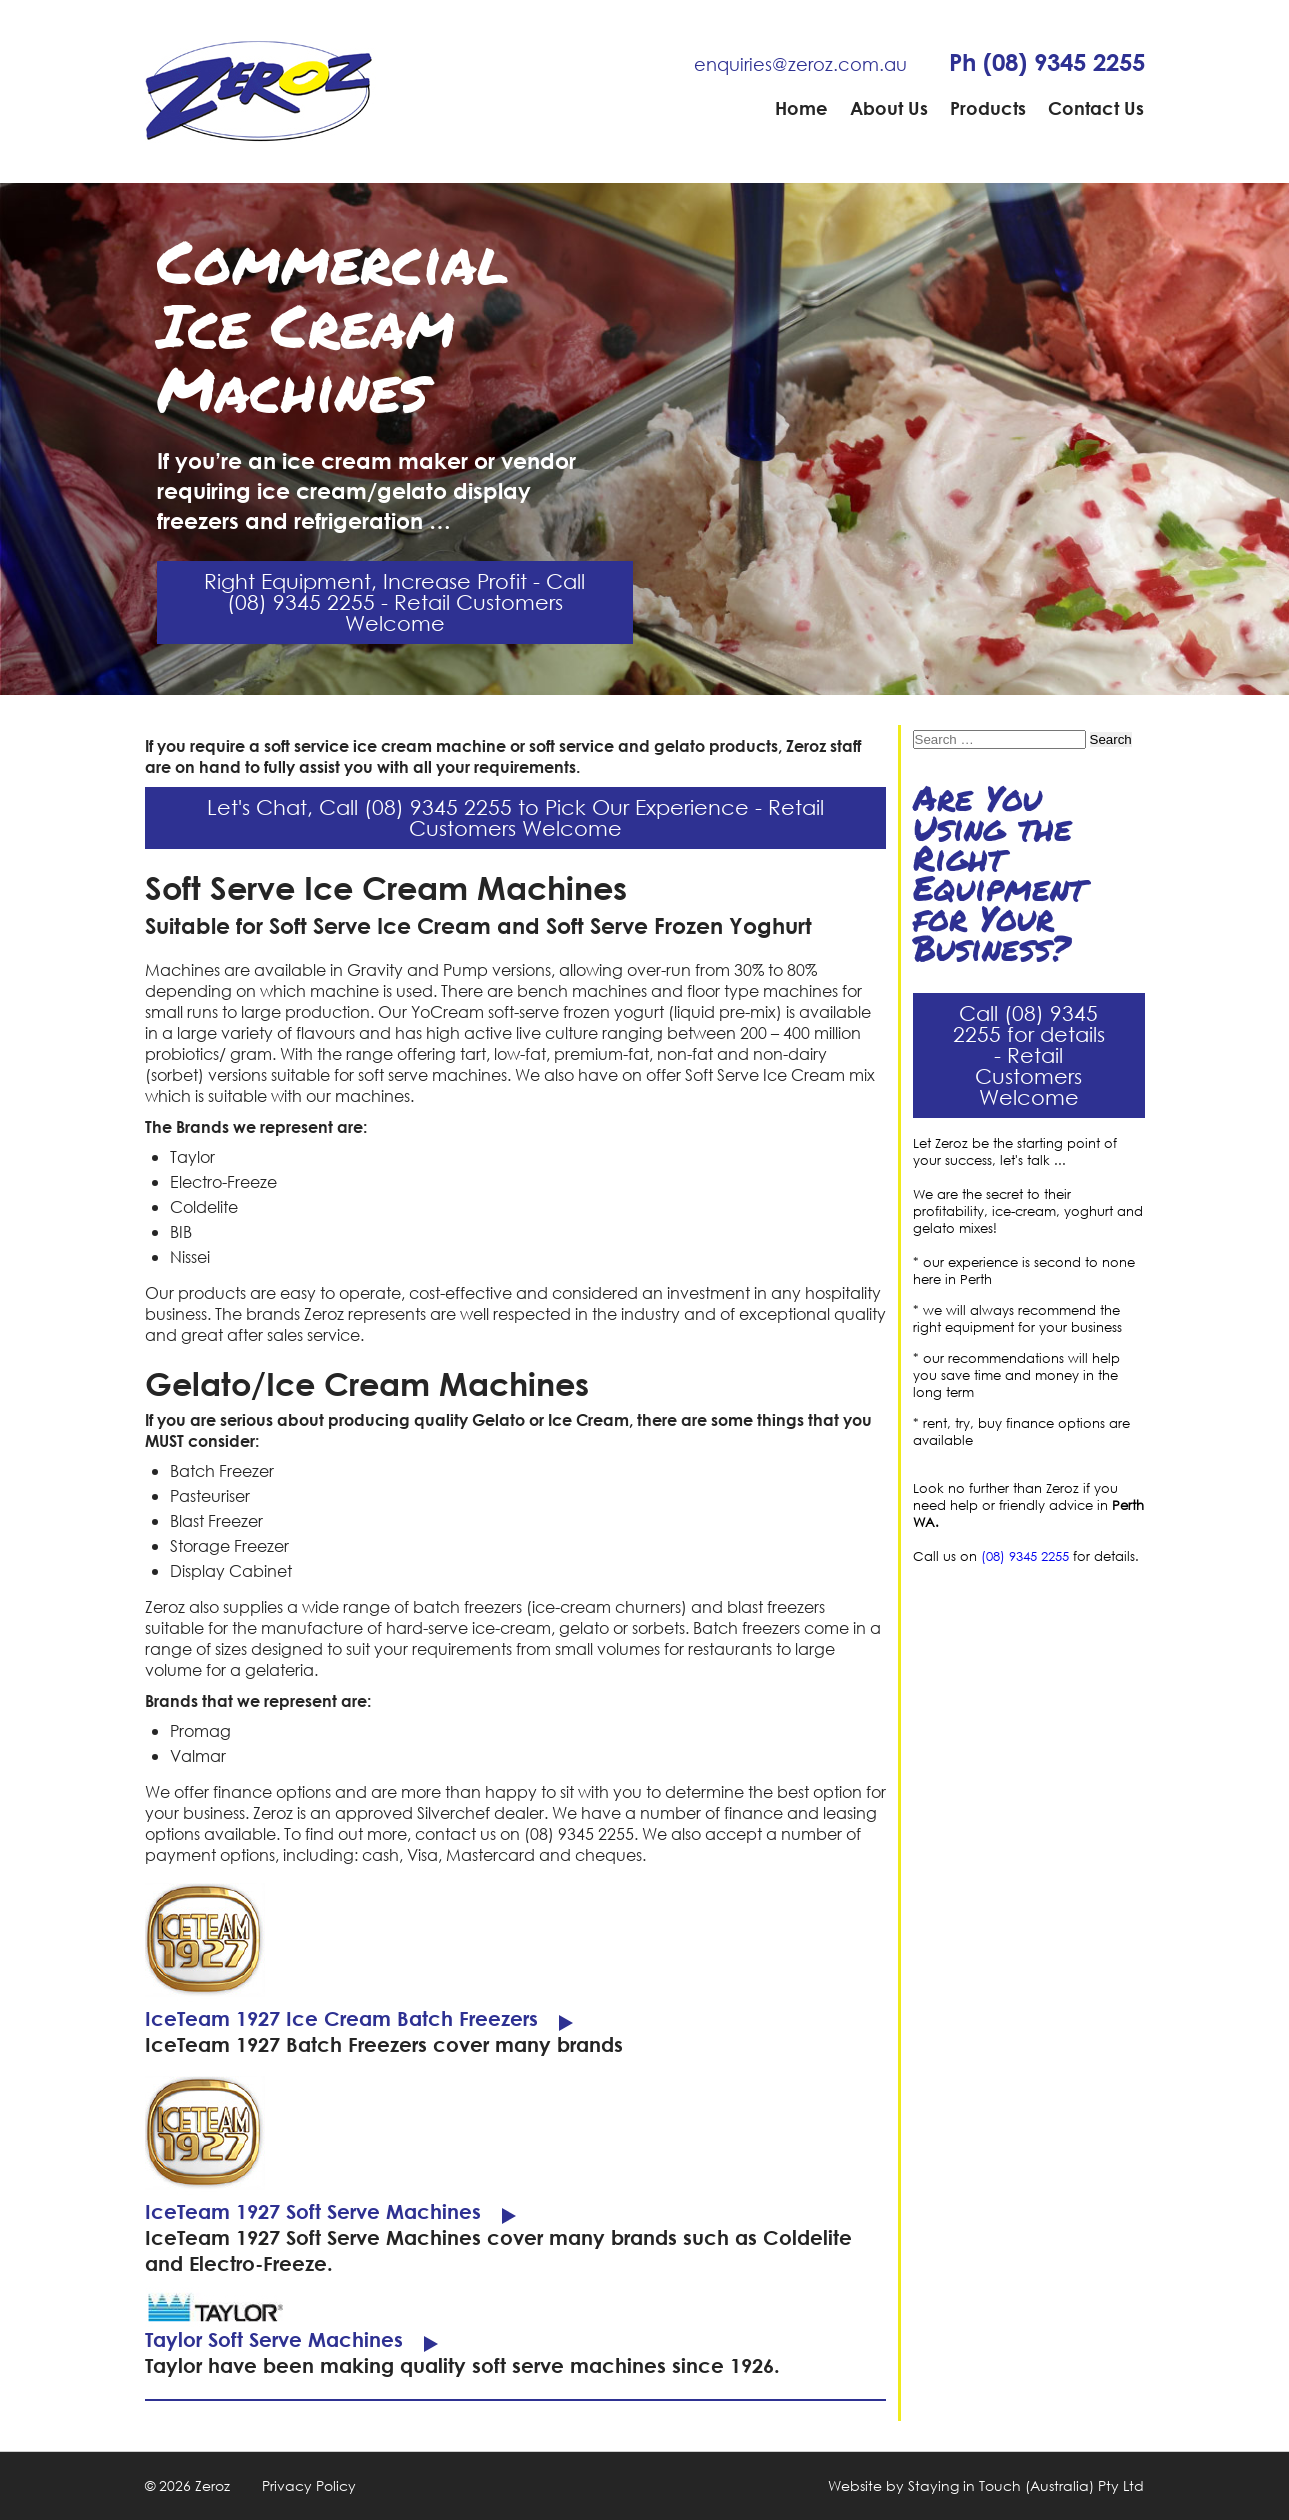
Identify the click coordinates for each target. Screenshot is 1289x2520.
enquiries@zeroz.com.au (800, 64)
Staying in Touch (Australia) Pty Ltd (1026, 2485)
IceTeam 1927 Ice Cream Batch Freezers (341, 2018)
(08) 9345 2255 (1025, 1556)
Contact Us (1096, 108)
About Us (889, 108)
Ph (1047, 62)
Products (988, 108)
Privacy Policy (309, 2485)
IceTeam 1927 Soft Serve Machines (313, 2211)
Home (801, 108)
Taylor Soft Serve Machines (274, 2339)
